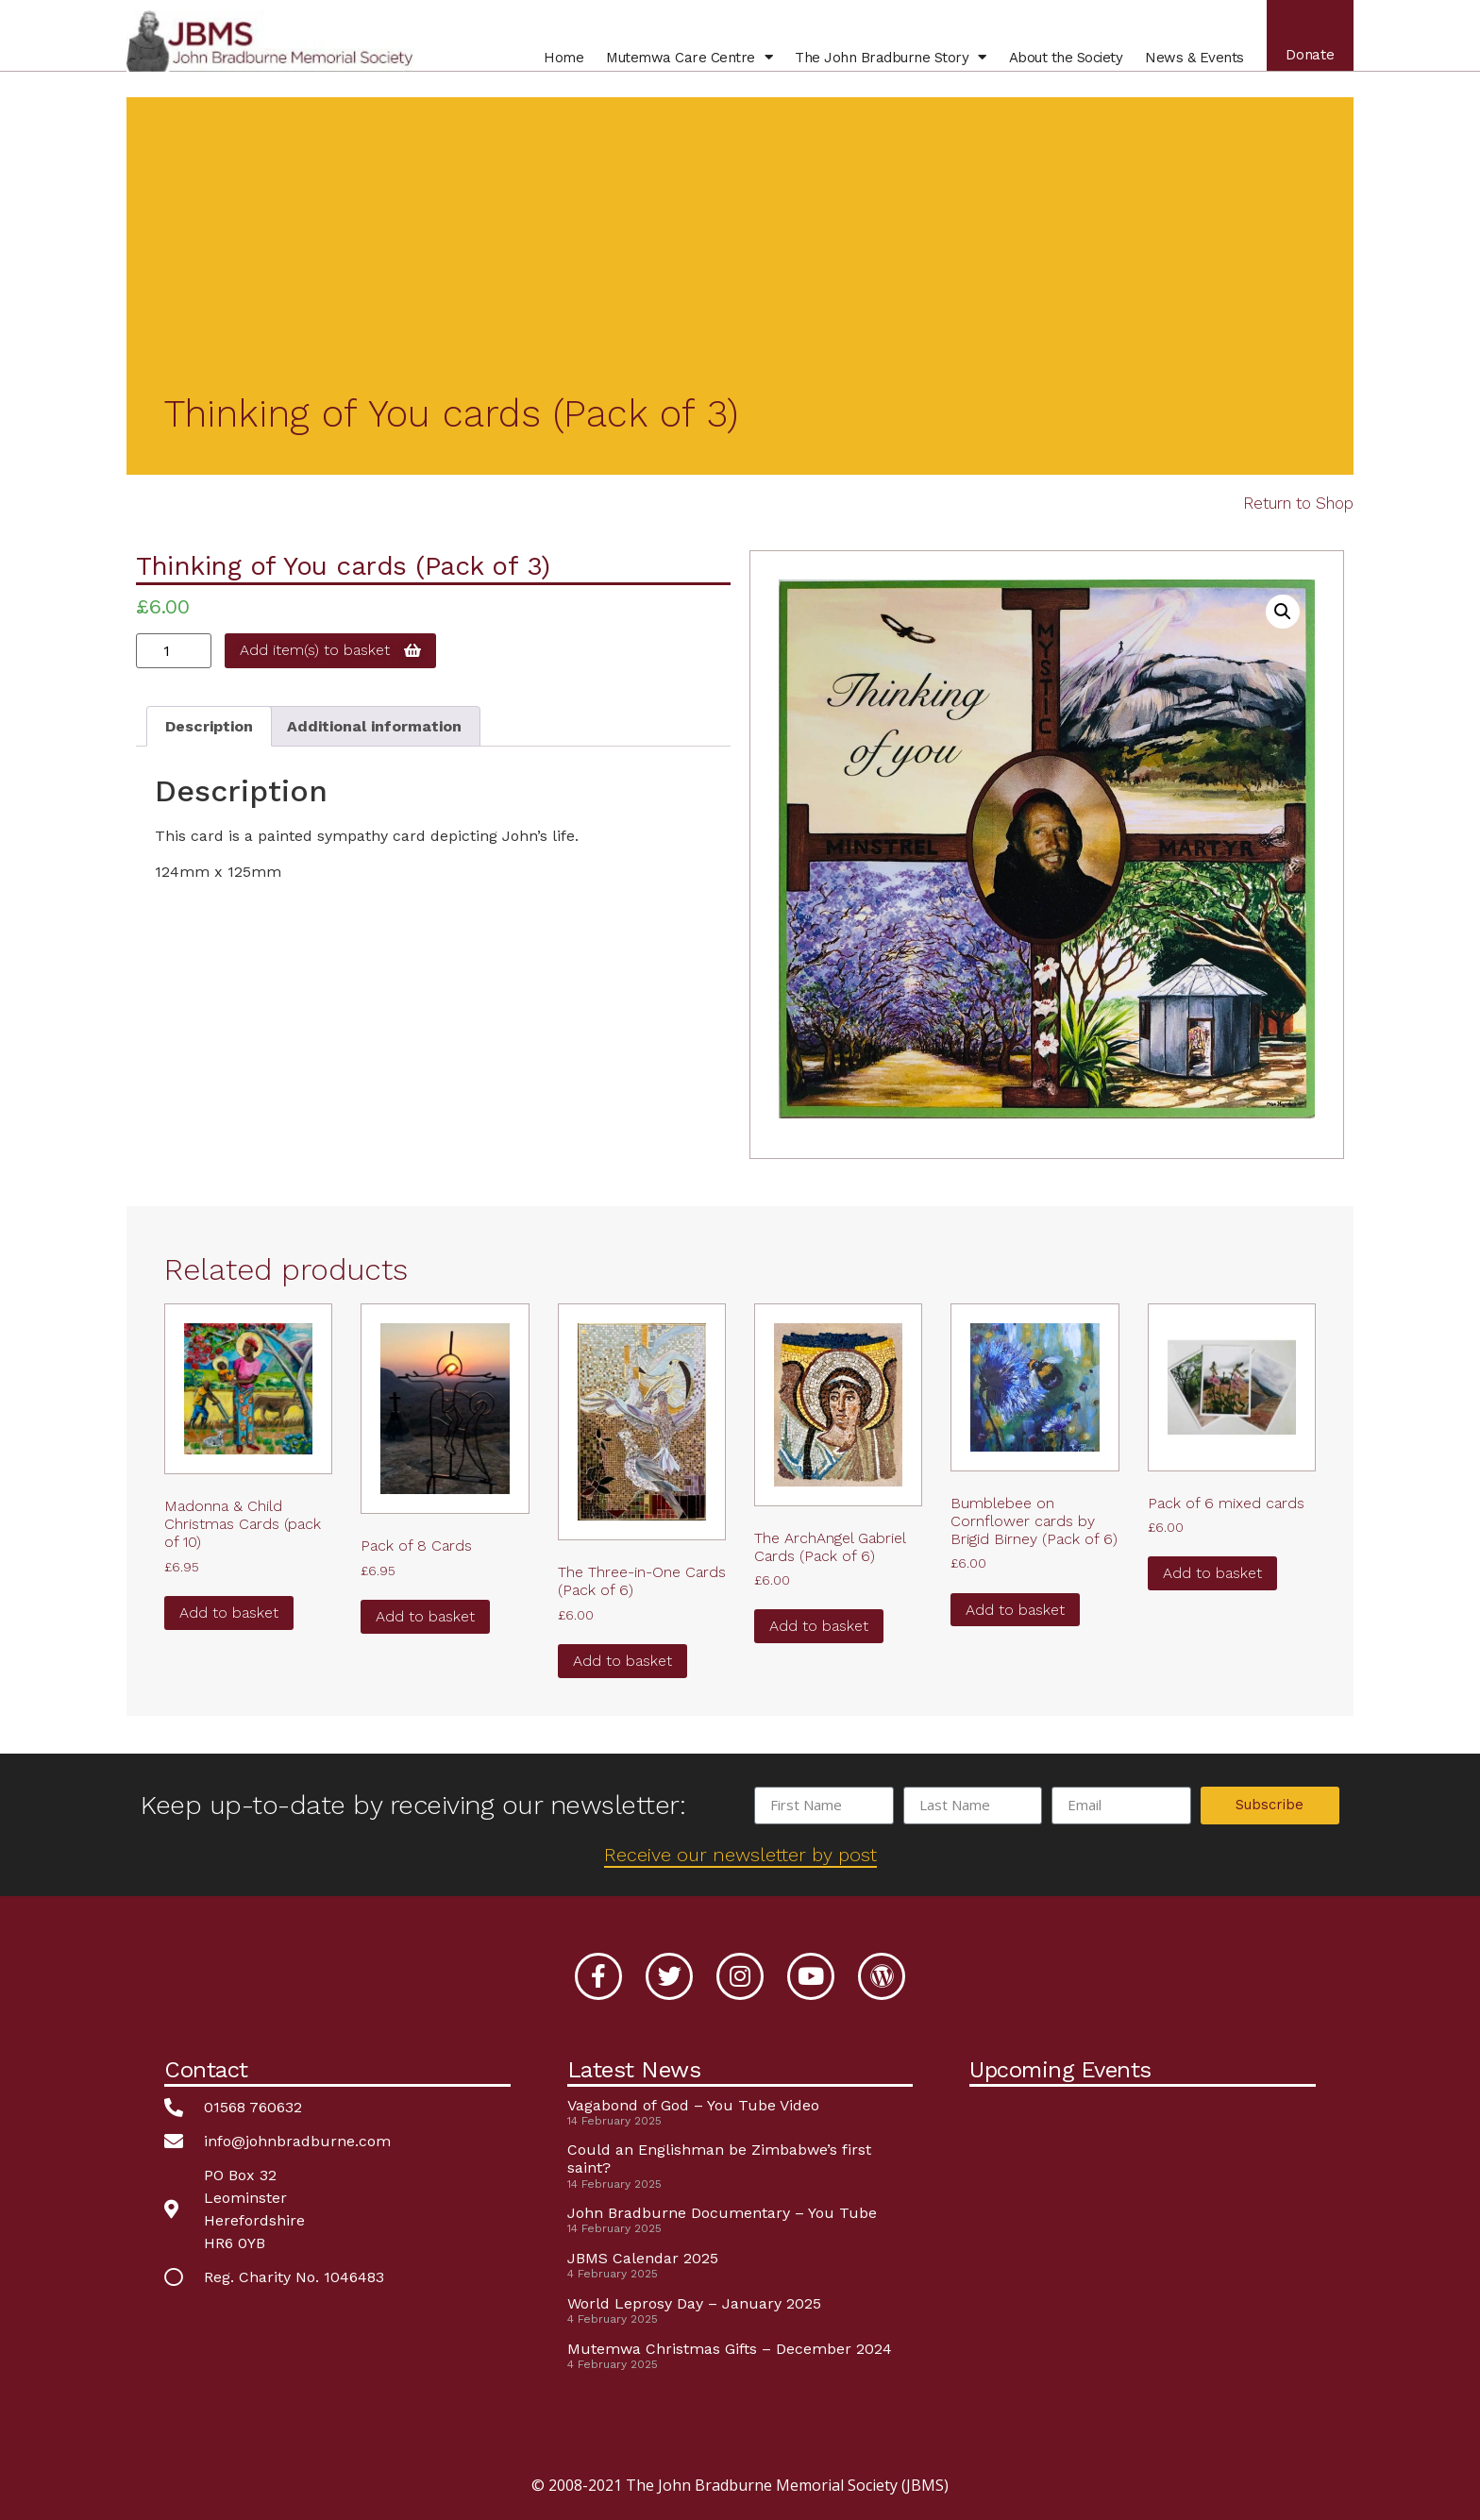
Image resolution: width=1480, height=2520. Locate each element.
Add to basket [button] (228, 1612)
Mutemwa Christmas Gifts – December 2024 (729, 2349)
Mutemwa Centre (682, 64)
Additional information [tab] (374, 726)
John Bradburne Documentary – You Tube (722, 2213)
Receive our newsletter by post (740, 1854)
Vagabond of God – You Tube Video (693, 2105)
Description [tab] (209, 726)
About (1059, 64)
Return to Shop (1298, 503)
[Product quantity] (173, 650)
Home (557, 64)
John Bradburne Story (884, 64)
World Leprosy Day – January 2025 (694, 2303)
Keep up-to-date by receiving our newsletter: (413, 1805)
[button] (1283, 612)
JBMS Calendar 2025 (642, 2258)
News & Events (1187, 64)
